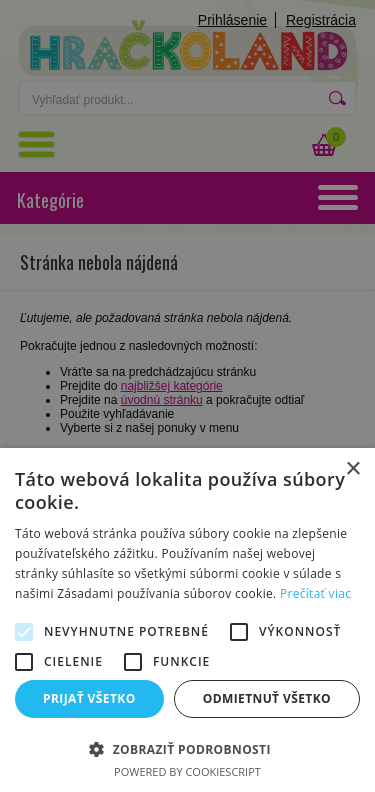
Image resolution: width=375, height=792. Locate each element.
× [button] (352, 469)
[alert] (187, 396)
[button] (187, 748)
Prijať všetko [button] (89, 698)
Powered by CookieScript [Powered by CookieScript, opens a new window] (187, 771)
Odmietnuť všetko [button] (267, 698)
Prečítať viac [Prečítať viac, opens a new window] (315, 593)
